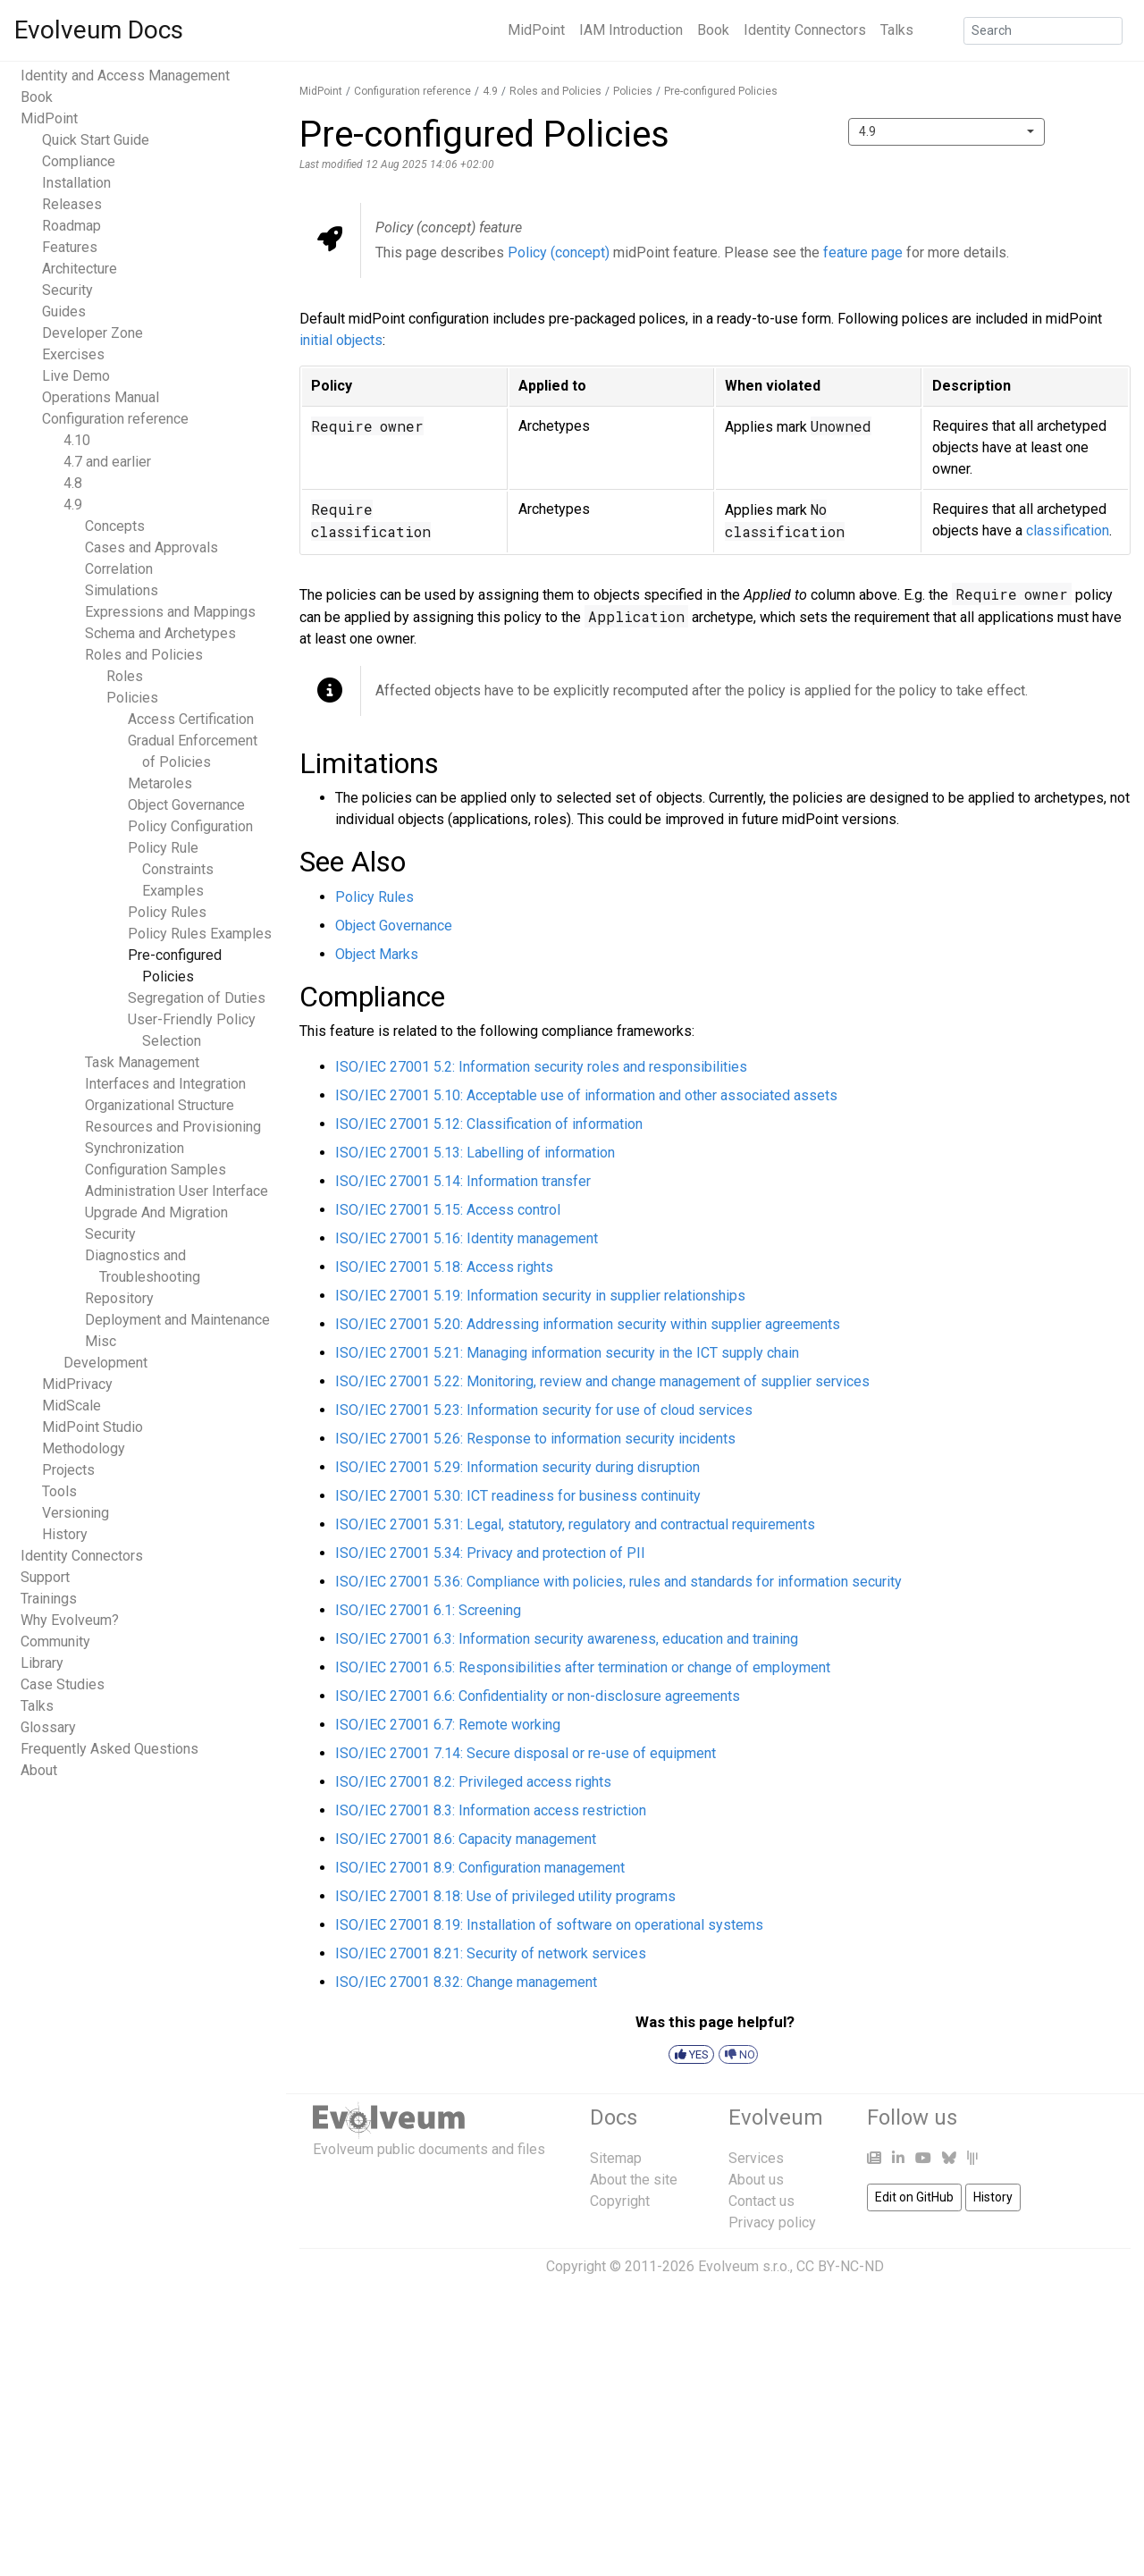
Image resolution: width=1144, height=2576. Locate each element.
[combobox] (946, 132)
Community (55, 1641)
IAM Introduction (631, 29)
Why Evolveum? (70, 1620)
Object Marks (376, 954)
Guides (64, 311)
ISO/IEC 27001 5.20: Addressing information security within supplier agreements (587, 1324)
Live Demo (76, 375)
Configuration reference (115, 418)
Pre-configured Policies (721, 91)
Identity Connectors (805, 29)
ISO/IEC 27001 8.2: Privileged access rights (473, 1781)
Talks (896, 29)
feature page (863, 252)
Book (713, 29)
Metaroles (160, 783)
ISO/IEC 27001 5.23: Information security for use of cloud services (544, 1410)
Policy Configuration (190, 826)
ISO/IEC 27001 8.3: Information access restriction (490, 1810)
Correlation (119, 568)
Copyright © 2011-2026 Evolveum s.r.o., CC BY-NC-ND (715, 2266)
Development (105, 1362)
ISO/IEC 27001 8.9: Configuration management (480, 1867)
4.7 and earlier (107, 461)
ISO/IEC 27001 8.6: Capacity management (465, 1839)
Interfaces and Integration (165, 1083)
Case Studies (63, 1684)
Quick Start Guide (95, 139)
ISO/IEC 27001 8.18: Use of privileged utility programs (505, 1896)
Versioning (75, 1512)
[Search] (1043, 31)
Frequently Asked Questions (109, 1748)
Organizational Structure (159, 1105)
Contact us (761, 2201)
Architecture (79, 268)
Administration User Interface (176, 1191)
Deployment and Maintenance (177, 1319)
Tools (59, 1491)
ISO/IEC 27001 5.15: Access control (447, 1209)
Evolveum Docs (98, 30)
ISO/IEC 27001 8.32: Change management (466, 1982)
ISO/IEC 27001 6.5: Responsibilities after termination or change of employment (582, 1667)
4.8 (72, 483)
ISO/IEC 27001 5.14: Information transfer (463, 1181)
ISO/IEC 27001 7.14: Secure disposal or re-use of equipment (525, 1753)
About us (756, 2179)
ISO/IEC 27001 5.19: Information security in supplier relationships (540, 1295)
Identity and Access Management (125, 75)
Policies (132, 697)
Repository (119, 1298)
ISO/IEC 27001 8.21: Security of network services (490, 1953)
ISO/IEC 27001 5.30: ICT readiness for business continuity (518, 1495)
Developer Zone (92, 332)
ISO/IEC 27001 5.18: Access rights (444, 1267)
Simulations (121, 590)
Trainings (49, 1598)
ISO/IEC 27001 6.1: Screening (428, 1610)
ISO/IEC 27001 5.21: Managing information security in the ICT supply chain (567, 1352)
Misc (100, 1341)
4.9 (72, 504)
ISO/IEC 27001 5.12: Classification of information (489, 1123)
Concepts (115, 526)
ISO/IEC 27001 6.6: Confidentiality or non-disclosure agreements (537, 1696)
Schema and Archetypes (160, 633)
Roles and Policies (144, 654)
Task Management (142, 1062)
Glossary (48, 1727)
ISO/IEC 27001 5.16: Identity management (466, 1238)
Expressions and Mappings (170, 611)
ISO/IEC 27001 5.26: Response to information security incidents (535, 1438)
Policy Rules (167, 912)
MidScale (71, 1405)
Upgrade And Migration (156, 1212)
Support (45, 1577)
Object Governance (186, 804)
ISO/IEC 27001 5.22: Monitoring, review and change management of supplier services (602, 1381)
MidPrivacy (77, 1384)
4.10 (76, 440)
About (39, 1770)
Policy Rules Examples (200, 933)
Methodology (83, 1448)
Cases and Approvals (151, 547)
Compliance (78, 161)
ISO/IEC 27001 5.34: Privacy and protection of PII (490, 1553)
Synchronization (134, 1148)
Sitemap (616, 2158)
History (65, 1534)
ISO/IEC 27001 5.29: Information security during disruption (517, 1467)
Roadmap (71, 225)
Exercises (73, 354)
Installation (76, 182)
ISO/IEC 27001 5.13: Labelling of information (475, 1152)
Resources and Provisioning (173, 1126)
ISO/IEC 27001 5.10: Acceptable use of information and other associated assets (586, 1095)
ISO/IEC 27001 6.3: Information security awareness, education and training (566, 1638)
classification (1067, 530)
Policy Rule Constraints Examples (171, 869)
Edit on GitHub (914, 2197)
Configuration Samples (155, 1169)
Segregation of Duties (196, 997)
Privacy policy (772, 2222)
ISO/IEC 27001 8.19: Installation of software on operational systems (549, 1924)
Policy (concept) (559, 252)
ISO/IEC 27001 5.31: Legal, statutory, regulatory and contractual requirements (575, 1524)
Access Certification (191, 719)
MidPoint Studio (92, 1426)
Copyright (620, 2201)
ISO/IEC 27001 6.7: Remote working (447, 1724)
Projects (68, 1469)
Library (42, 1662)
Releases (72, 204)
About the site (633, 2179)
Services (756, 2158)
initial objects (341, 340)
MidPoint (536, 29)
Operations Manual (100, 397)
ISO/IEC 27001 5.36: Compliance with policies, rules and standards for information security (618, 1581)
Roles (124, 676)
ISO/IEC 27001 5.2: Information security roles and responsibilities (541, 1066)
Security (67, 290)
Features (69, 247)
